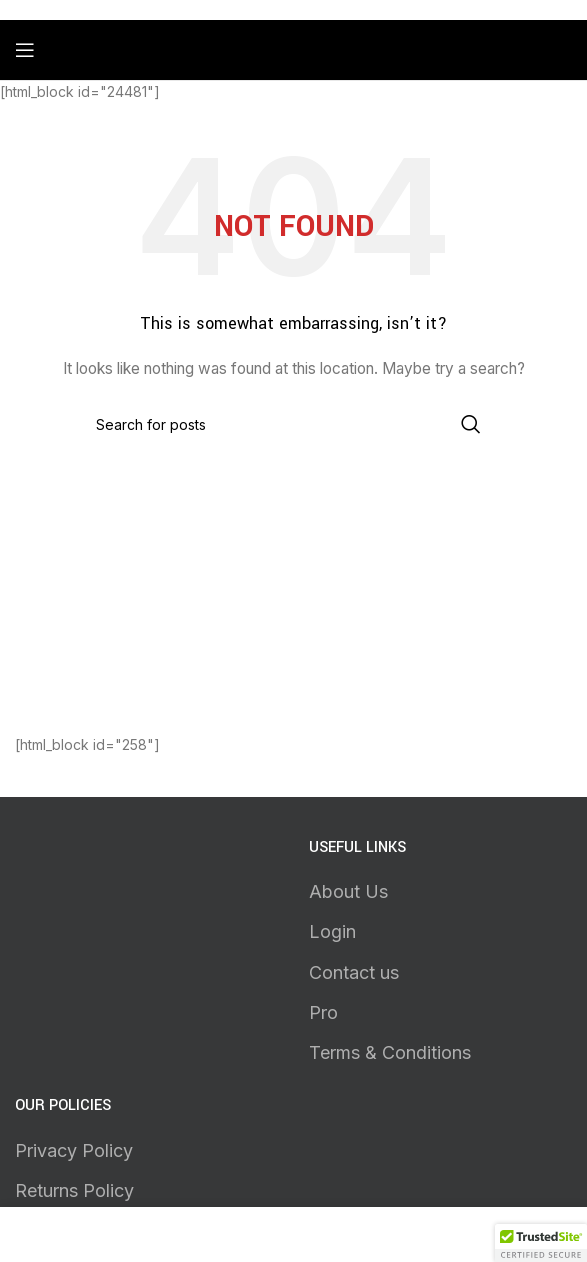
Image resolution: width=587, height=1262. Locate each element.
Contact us (354, 972)
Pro (323, 1012)
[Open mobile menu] (25, 50)
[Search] (294, 424)
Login (332, 931)
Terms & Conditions (390, 1052)
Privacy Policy (74, 1150)
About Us (348, 891)
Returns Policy (74, 1190)
